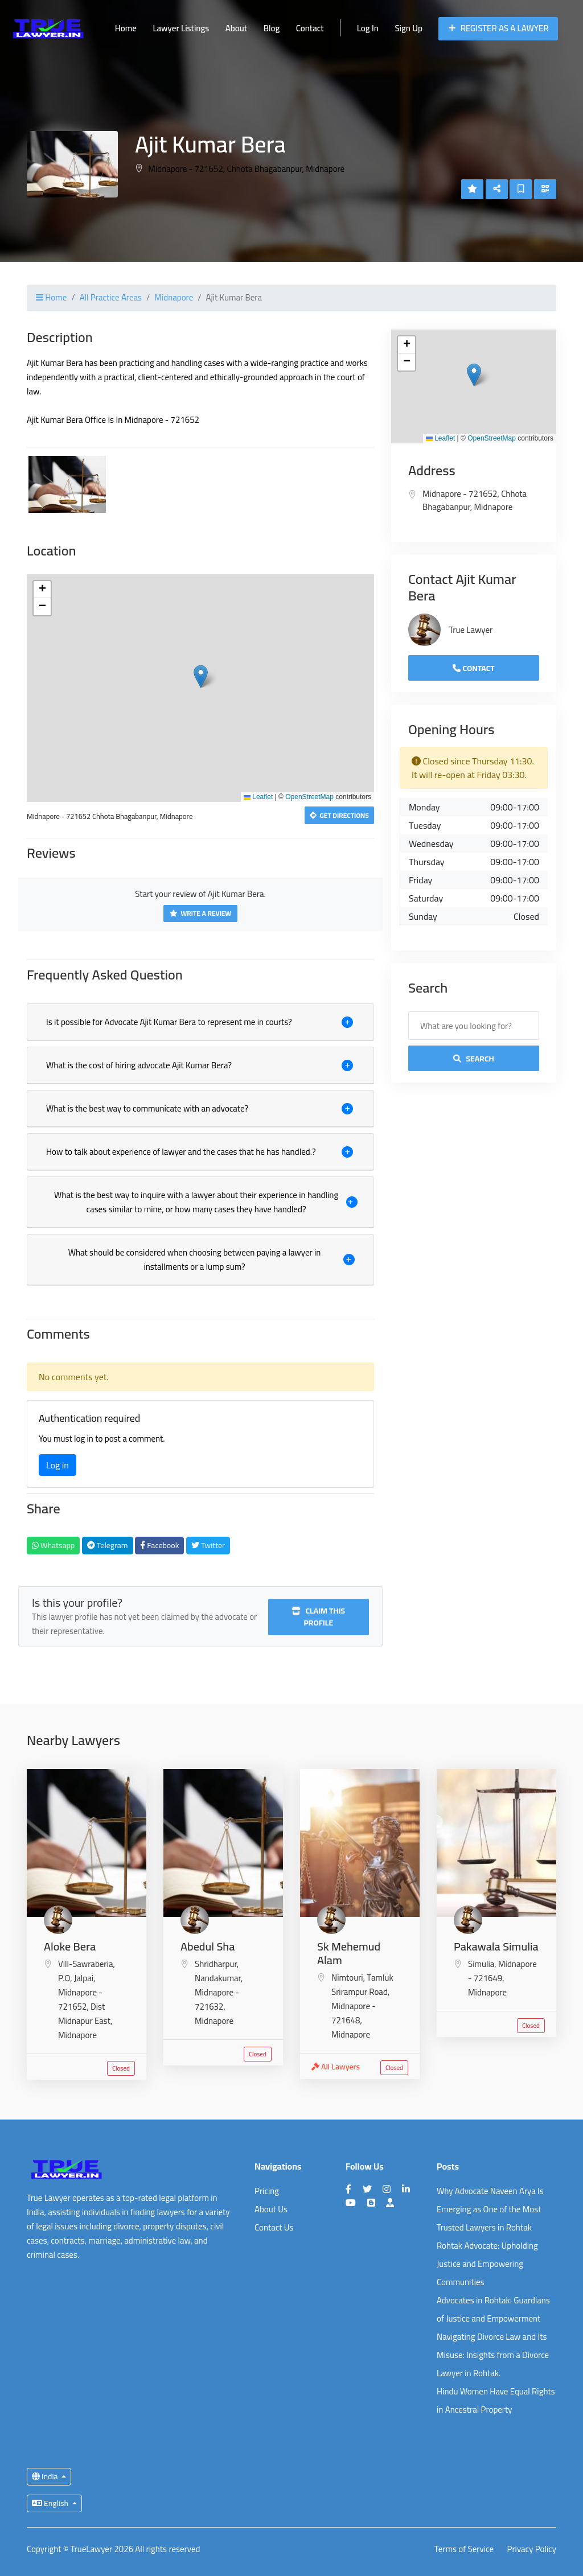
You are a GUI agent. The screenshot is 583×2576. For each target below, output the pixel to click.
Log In (368, 28)
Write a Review (200, 913)
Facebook (159, 1545)
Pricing (266, 2191)
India (46, 2476)
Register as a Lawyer (498, 28)
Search (473, 1058)
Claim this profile (318, 1616)
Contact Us (273, 2227)
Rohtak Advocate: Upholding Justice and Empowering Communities (487, 2263)
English (51, 2503)
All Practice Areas (111, 297)
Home (126, 28)
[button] (201, 676)
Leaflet (258, 797)
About (236, 28)
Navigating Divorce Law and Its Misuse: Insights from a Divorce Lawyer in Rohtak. (493, 2354)
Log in (57, 1465)
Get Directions (339, 815)
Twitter (208, 1545)
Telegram (107, 1545)
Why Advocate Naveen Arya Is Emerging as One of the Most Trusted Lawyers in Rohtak (490, 2209)
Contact (310, 28)
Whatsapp (53, 1545)
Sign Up (408, 28)
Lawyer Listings (181, 28)
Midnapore (173, 297)
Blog (272, 28)
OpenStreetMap (309, 797)
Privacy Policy (531, 2549)
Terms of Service (464, 2549)
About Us (271, 2209)
